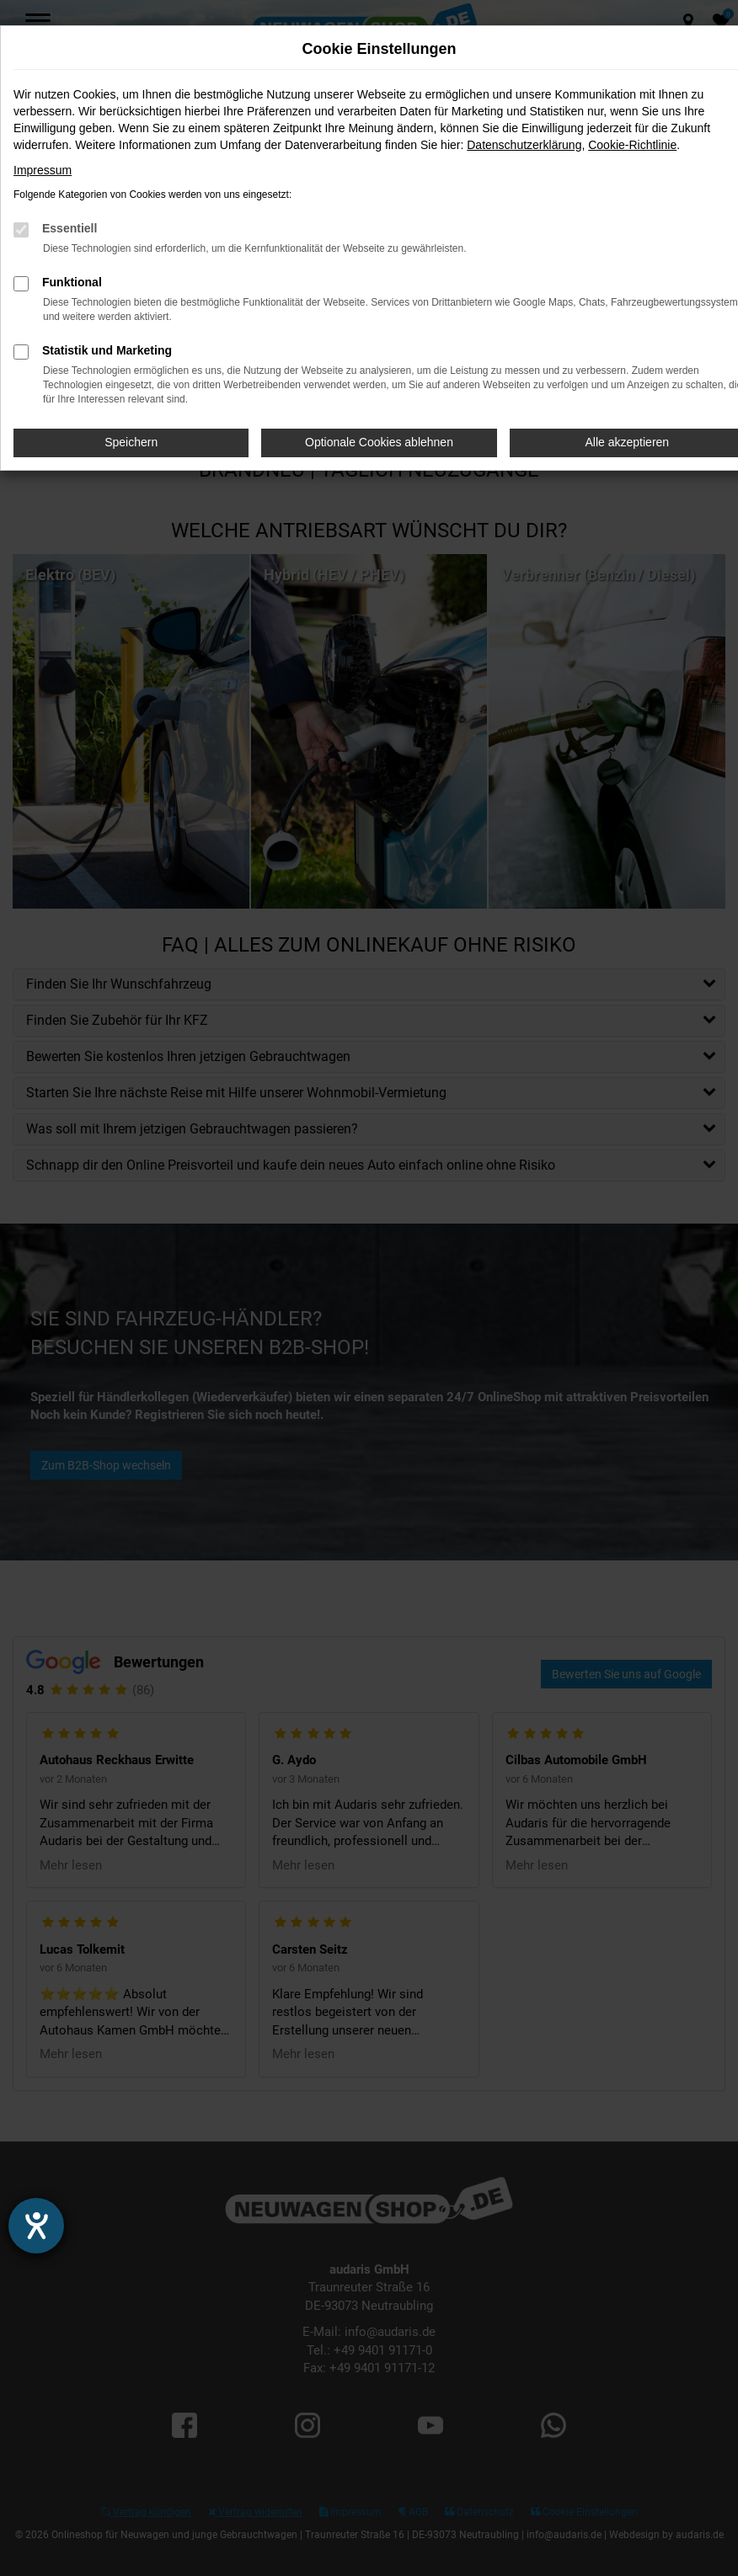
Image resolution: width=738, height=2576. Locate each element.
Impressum (42, 170)
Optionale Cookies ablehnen (379, 442)
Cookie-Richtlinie (632, 145)
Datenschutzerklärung (524, 145)
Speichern (131, 442)
